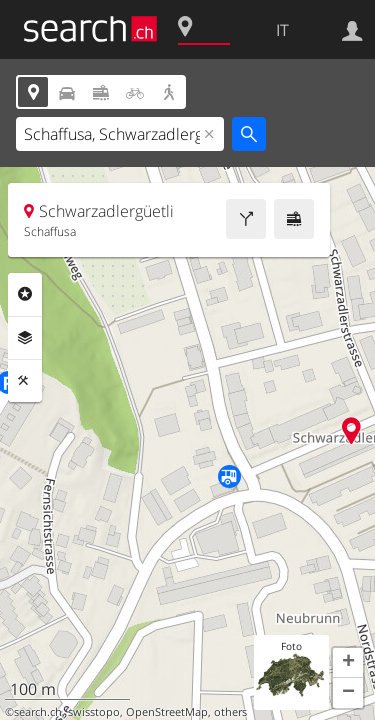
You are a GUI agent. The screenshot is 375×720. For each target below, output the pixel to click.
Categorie (25, 294)
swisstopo (94, 712)
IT (282, 30)
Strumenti (25, 381)
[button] (348, 663)
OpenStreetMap (167, 712)
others (230, 712)
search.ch (38, 712)
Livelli (25, 338)
